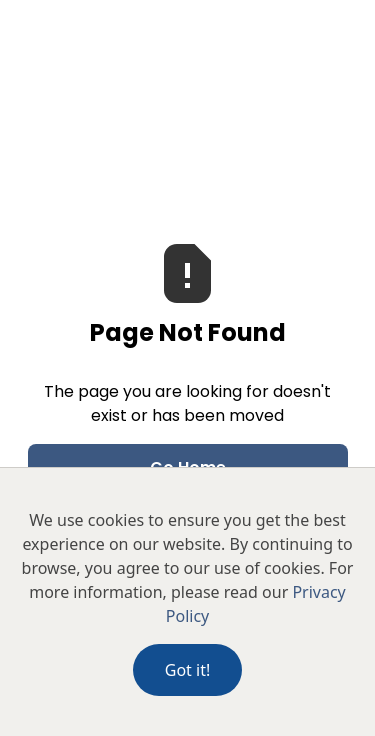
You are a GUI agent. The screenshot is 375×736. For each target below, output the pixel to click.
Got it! (187, 670)
